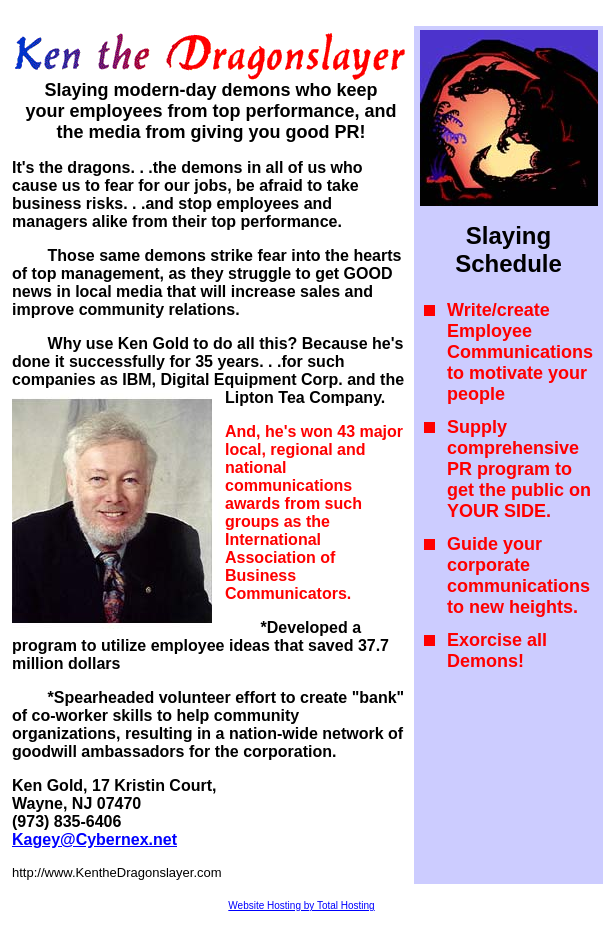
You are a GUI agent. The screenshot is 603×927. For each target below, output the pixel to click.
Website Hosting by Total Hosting (301, 905)
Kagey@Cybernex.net (94, 839)
